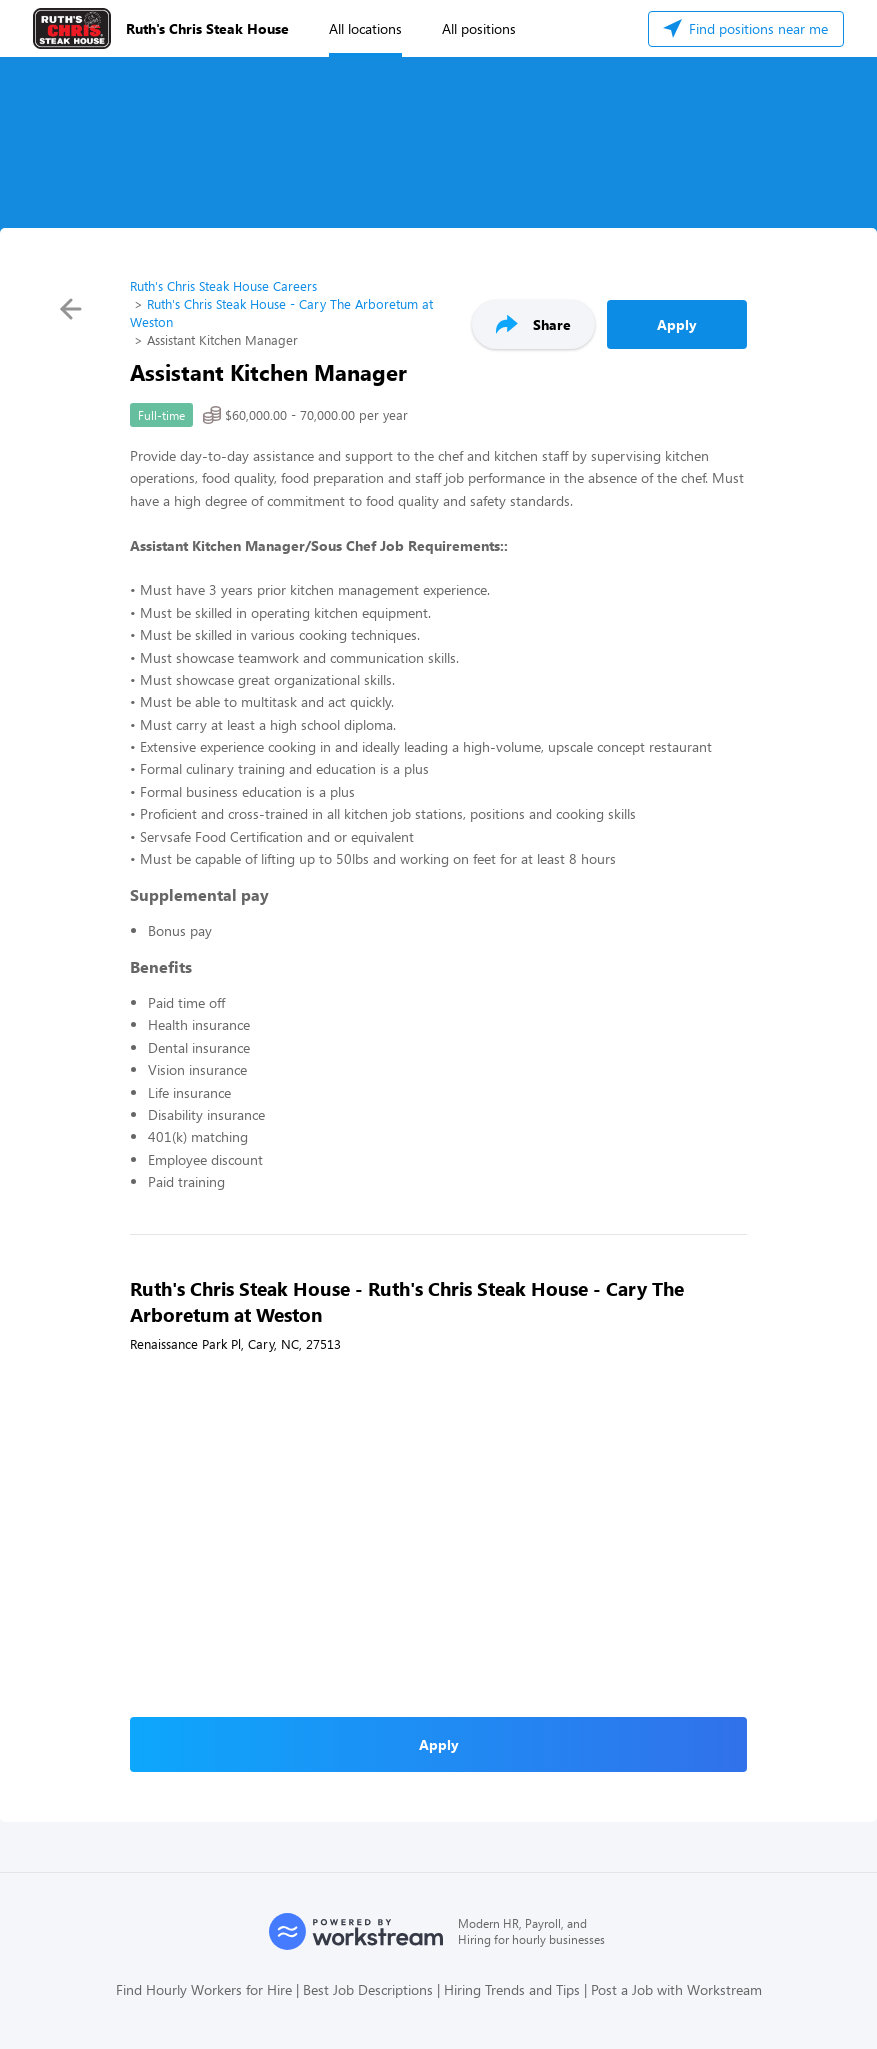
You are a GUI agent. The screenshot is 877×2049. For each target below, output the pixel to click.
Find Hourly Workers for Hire (204, 1989)
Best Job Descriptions (368, 1989)
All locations (365, 28)
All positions (479, 28)
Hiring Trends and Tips (512, 1989)
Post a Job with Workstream (676, 1989)
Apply (677, 324)
